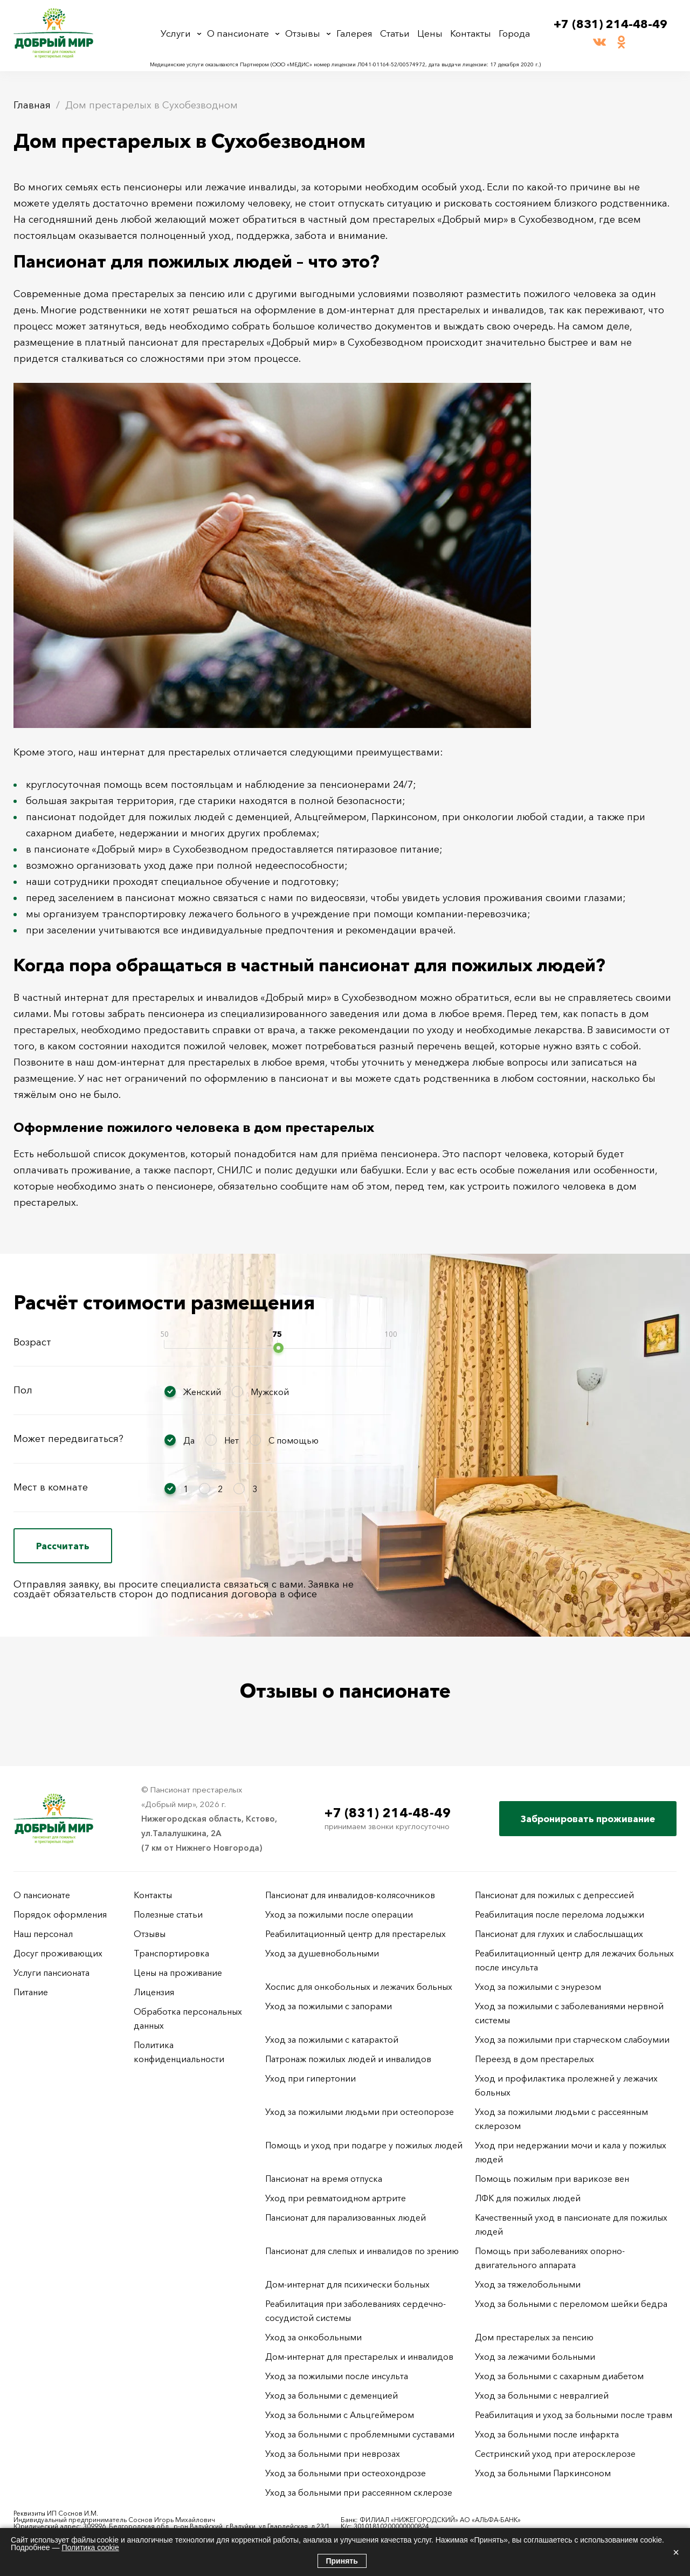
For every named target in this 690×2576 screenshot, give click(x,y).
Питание (30, 1992)
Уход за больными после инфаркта (547, 2434)
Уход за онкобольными (313, 2337)
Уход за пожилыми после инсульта (336, 2376)
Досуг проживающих (57, 1953)
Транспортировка (171, 1953)
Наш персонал (43, 1933)
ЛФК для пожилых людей (528, 2198)
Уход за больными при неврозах (332, 2453)
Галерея (354, 33)
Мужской (270, 1391)
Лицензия (154, 1992)
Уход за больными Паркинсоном (543, 2473)
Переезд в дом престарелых (534, 2058)
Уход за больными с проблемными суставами (359, 2434)
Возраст (32, 1342)
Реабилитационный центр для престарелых (355, 1933)
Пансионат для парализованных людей (345, 2217)
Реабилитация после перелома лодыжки (559, 1914)
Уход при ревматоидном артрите (335, 2198)
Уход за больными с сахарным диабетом (559, 2376)
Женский (202, 1391)
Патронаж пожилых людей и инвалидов (348, 2058)
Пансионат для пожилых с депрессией (554, 1895)
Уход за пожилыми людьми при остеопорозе (359, 2111)
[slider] (278, 1348)
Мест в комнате (50, 1487)
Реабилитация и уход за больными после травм (573, 2414)
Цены (430, 33)
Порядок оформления (60, 1914)
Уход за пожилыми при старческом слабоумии (572, 2039)
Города (514, 33)
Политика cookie (90, 2547)
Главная (32, 105)
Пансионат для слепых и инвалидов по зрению (362, 2250)
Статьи (395, 33)
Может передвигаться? (68, 1439)
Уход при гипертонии (310, 2078)
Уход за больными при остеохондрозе (345, 2473)
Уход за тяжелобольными (528, 2284)
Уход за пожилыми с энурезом (538, 1986)
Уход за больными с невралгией (542, 2395)
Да (189, 1440)
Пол (22, 1390)
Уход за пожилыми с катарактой (331, 2039)
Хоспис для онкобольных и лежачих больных (358, 1986)
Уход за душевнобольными (322, 1953)
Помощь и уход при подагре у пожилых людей (364, 2145)
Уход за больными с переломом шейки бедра (571, 2303)
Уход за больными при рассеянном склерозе (358, 2492)
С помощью (293, 1440)
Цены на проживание (178, 1972)
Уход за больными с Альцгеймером (339, 2414)
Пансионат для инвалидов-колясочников (350, 1895)
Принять (342, 2561)
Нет (231, 1440)
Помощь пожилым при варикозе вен (552, 2178)
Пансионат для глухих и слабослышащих (559, 1933)
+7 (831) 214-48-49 (610, 24)
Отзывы (302, 33)
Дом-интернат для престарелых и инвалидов (359, 2356)
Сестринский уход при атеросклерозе (556, 2453)
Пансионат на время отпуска (323, 2178)
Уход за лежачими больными (535, 2356)
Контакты (470, 33)
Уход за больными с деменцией (331, 2395)
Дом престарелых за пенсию (534, 2337)
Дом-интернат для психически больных (347, 2284)
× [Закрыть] (676, 2552)
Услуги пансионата (51, 1972)
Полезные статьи (168, 1914)
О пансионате (238, 33)
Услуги (176, 33)
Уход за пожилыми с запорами (328, 2006)
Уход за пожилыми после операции (339, 1914)
